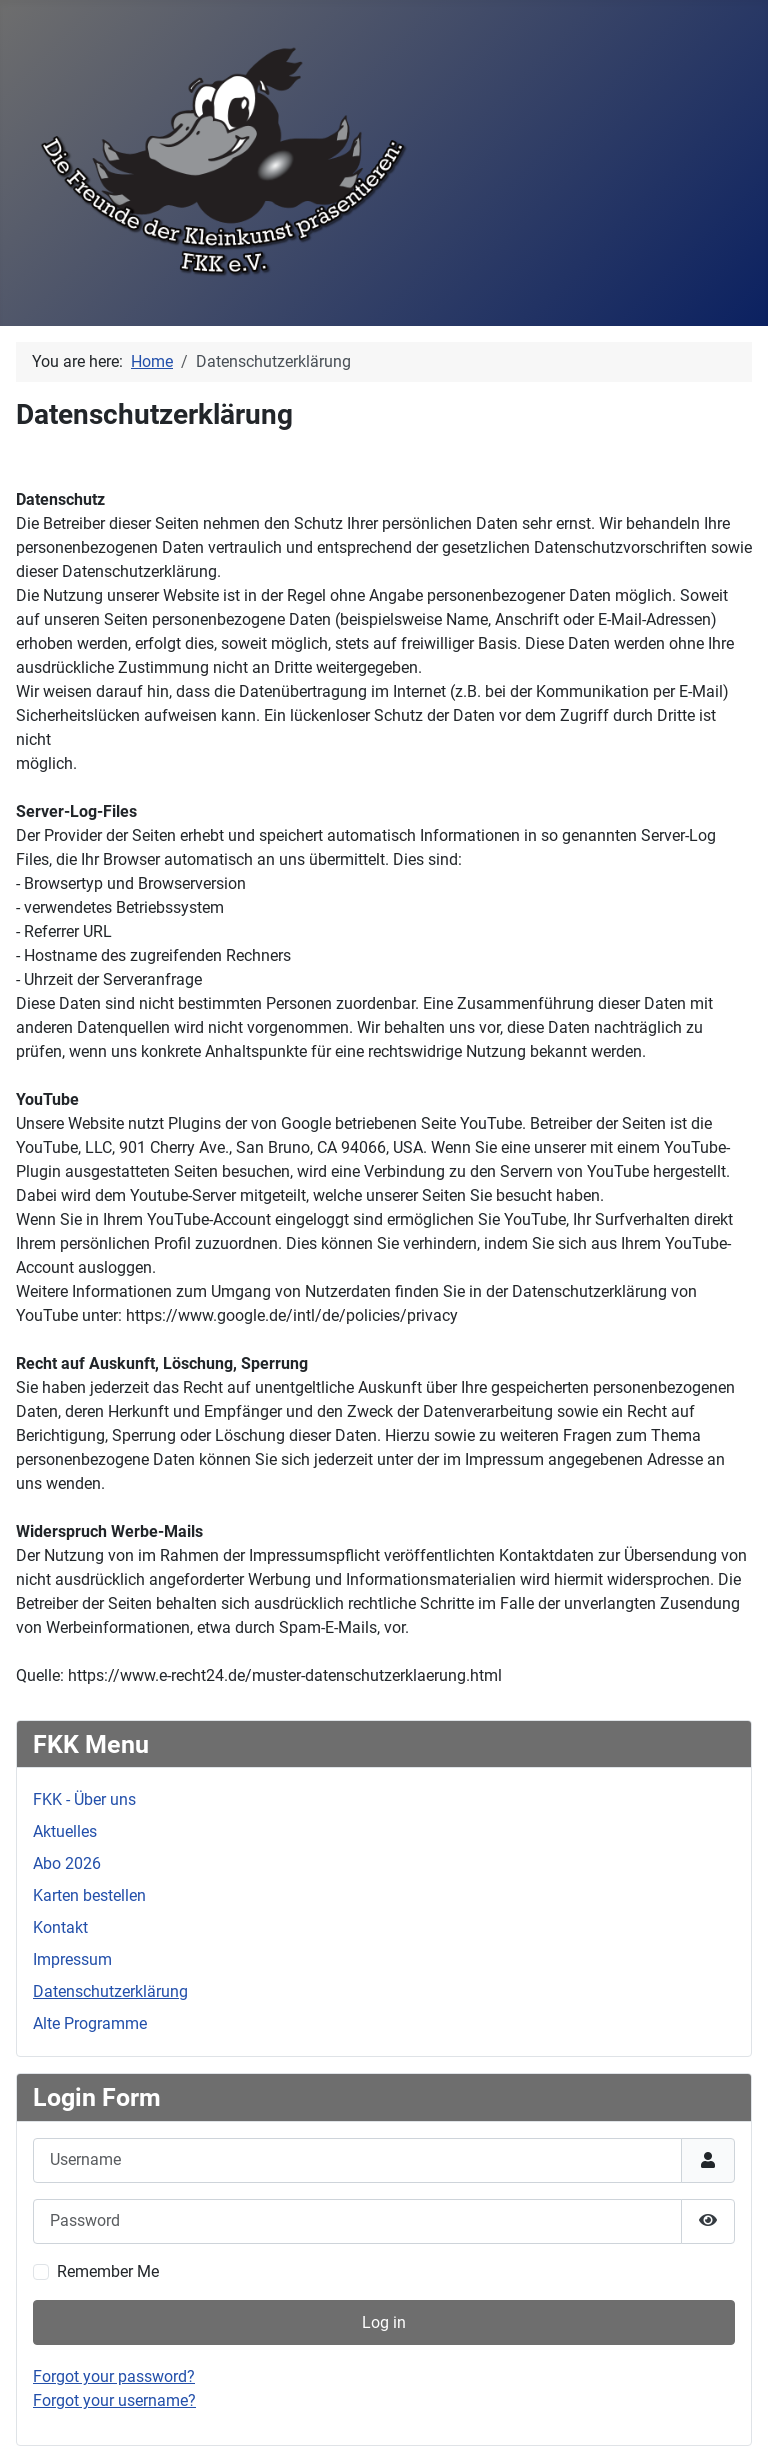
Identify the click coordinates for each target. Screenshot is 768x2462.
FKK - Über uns (84, 1799)
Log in (384, 2322)
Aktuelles (65, 1831)
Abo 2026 (67, 1863)
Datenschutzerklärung (110, 1991)
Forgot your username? (114, 2400)
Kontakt (60, 1927)
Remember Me (108, 2271)
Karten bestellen (89, 1895)
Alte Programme (90, 2023)
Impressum (72, 1959)
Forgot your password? (114, 2376)
